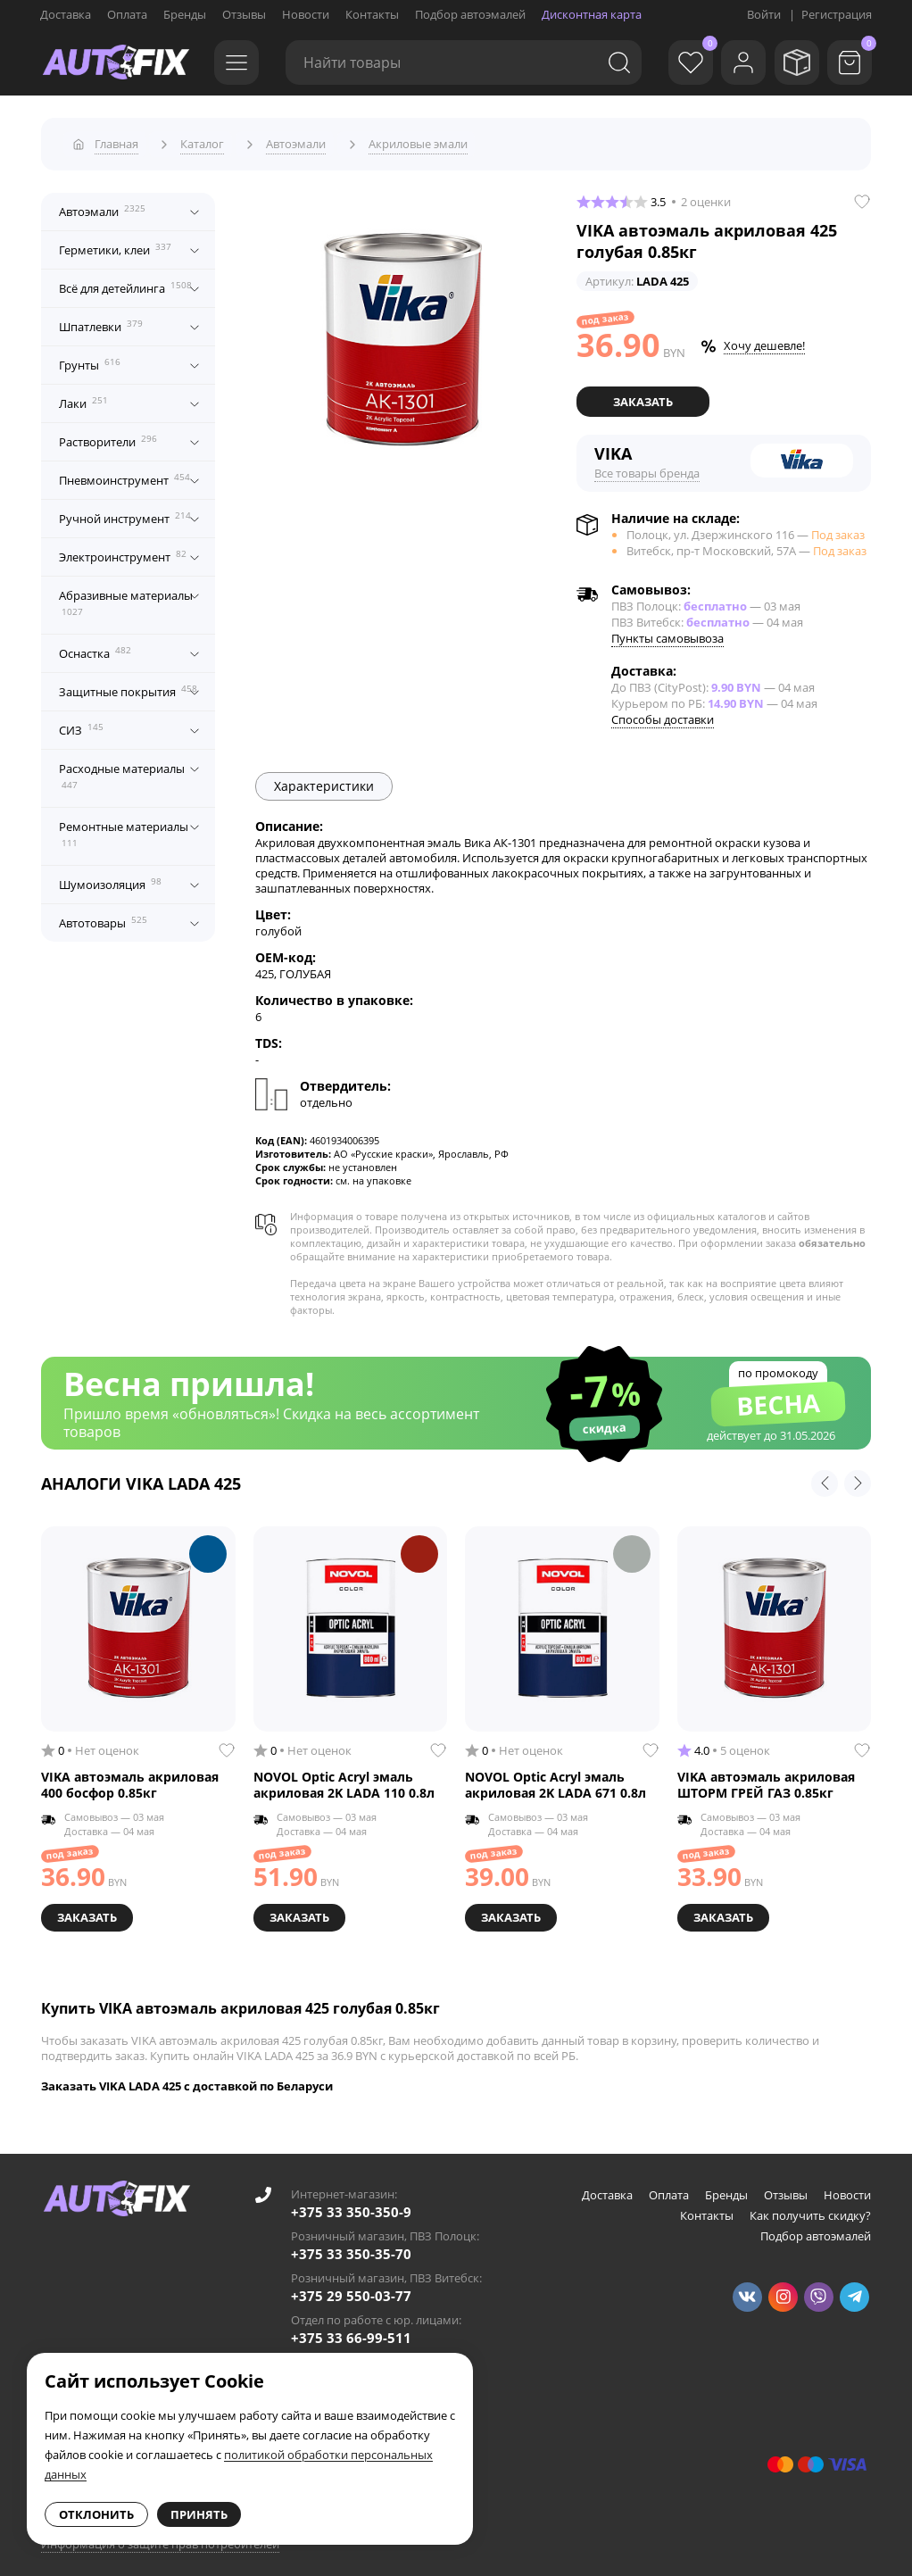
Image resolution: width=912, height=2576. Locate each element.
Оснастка (95, 647)
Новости (305, 14)
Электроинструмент (123, 551)
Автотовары (103, 917)
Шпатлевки (101, 320)
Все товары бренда (647, 466)
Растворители (108, 436)
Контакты (372, 14)
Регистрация (836, 14)
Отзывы (244, 14)
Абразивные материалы (126, 597)
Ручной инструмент (125, 512)
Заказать (643, 395)
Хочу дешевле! (764, 340)
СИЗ (81, 724)
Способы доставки (662, 712)
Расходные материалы (122, 770)
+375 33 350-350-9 (351, 2203)
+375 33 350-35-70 (351, 2245)
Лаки (83, 397)
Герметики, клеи (115, 244)
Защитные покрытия (128, 685)
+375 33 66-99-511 (351, 2329)
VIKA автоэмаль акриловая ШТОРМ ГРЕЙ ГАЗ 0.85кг (766, 1778)
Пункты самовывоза (667, 631)
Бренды (184, 14)
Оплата (127, 14)
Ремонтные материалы (123, 828)
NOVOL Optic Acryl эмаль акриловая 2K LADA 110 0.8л (344, 1778)
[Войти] (733, 62)
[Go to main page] (116, 62)
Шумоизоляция (110, 878)
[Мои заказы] (791, 62)
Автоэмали (102, 205)
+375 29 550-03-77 (351, 2287)
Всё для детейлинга (125, 282)
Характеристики (324, 778)
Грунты (89, 359)
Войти (764, 14)
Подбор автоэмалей (470, 14)
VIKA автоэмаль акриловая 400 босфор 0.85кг (130, 1778)
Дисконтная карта (592, 14)
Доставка (65, 14)
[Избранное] (675, 62)
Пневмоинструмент (124, 474)
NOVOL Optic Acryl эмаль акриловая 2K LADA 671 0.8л (555, 1778)
